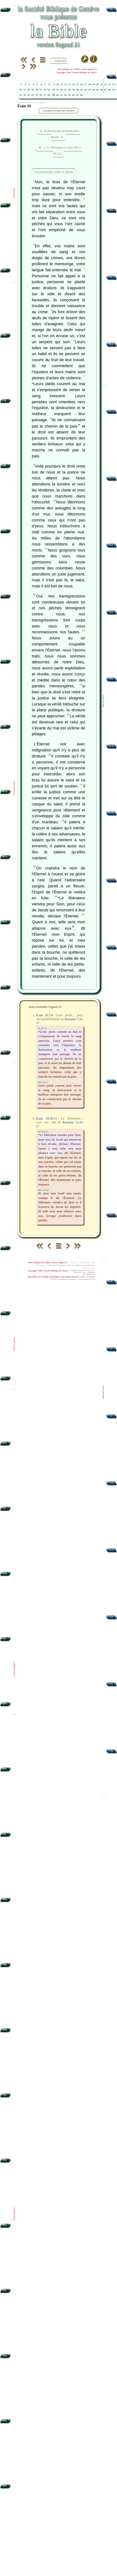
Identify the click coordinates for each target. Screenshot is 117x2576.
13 (69, 84)
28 (28, 89)
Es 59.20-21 (43, 1131)
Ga (111, 544)
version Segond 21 (58, 44)
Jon (5, 2029)
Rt (5, 465)
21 (101, 84)
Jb (5, 1117)
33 (48, 89)
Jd (111, 1683)
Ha (5, 2225)
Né (4, 986)
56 (40, 95)
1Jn (112, 1482)
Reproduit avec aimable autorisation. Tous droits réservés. (61, 1276)
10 (57, 84)
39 (73, 89)
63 (69, 95)
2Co (111, 478)
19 (93, 84)
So (5, 2290)
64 (73, 95)
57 (44, 95)
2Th (111, 879)
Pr (5, 1247)
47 (105, 89)
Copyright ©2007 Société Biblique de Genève (48, 1270)
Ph (111, 678)
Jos (5, 335)
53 (28, 95)
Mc (111, 76)
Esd (5, 921)
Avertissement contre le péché (53, 172)
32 (44, 89)
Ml (5, 2485)
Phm (111, 1147)
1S (5, 530)
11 (61, 84)
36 (61, 89)
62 (65, 95)
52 (24, 95)
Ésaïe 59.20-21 (46, 1118)
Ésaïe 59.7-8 (44, 1015)
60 (57, 95)
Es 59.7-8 (42, 1028)
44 (93, 89)
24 (113, 84)
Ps (5, 1182)
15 (77, 84)
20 (97, 84)
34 (53, 89)
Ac (111, 277)
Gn (5, 9)
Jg (5, 400)
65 (77, 95)
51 (21, 95)
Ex (4, 74)
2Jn (112, 1549)
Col (111, 745)
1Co (111, 411)
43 (89, 89)
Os (4, 1768)
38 (69, 89)
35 (57, 89)
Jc (111, 1281)
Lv (4, 139)
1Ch (5, 791)
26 (21, 89)
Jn (111, 210)
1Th (111, 812)
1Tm (111, 946)
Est (5, 1051)
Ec (5, 1312)
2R (5, 726)
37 (65, 89)
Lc (111, 143)
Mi (5, 2094)
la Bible (58, 31)
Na (5, 2159)
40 (77, 89)
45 (97, 89)
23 (109, 84)
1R (5, 661)
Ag (5, 2355)
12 (65, 84)
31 (40, 89)
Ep (111, 611)
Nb (5, 204)
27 (24, 89)
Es (5, 1442)
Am (5, 1899)
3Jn (112, 1616)
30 (36, 89)
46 (101, 89)
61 (61, 95)
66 (81, 95)
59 (53, 95)
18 (89, 84)
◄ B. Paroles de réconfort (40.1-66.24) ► (59, 134)
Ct (5, 1377)
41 (81, 89)
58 (48, 95)
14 (73, 84)
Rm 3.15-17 (43, 1082)
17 (85, 84)
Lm (5, 1573)
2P (111, 1415)
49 (113, 89)
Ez (5, 1638)
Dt (5, 269)
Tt (111, 1080)
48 (109, 89)
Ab (5, 1964)
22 (105, 84)
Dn (5, 1703)
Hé (111, 1214)
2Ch (5, 856)
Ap (111, 1750)
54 (32, 95)
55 (36, 95)
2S (5, 595)
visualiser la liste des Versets (58, 110)
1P (111, 1348)
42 (85, 89)
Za (4, 2420)
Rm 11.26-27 (43, 1190)
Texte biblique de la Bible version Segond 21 (48, 1262)
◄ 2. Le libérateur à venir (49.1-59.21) (59, 151)
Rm (112, 344)
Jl (5, 1834)
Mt (111, 9)
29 (32, 89)
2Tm (111, 1013)
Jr (5, 1508)
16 (81, 84)
